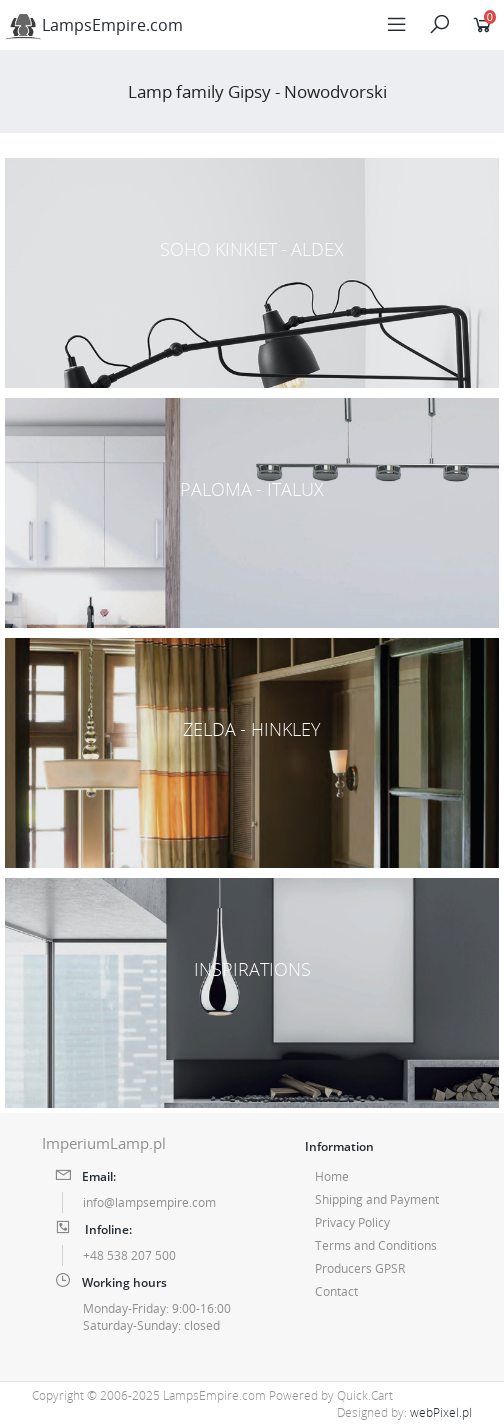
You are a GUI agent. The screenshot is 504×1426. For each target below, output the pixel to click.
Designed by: (404, 1412)
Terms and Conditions (376, 1245)
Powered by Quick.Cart (331, 1395)
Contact (336, 1291)
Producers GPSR (360, 1268)
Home (332, 1176)
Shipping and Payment (377, 1199)
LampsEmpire (94, 25)
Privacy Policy (352, 1222)
